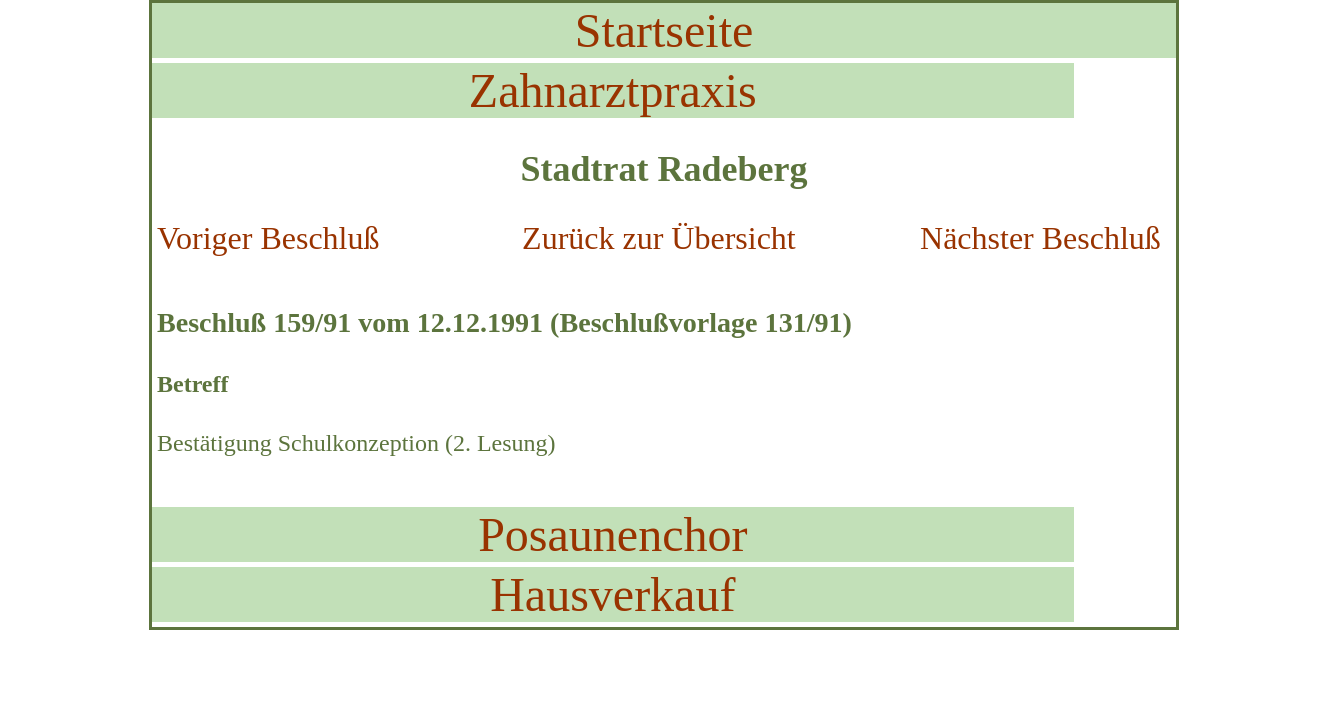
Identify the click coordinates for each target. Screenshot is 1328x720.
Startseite (664, 30)
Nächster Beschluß (1040, 238)
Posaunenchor (612, 534)
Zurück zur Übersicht (659, 238)
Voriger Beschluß (268, 238)
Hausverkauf (612, 594)
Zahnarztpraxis (613, 90)
